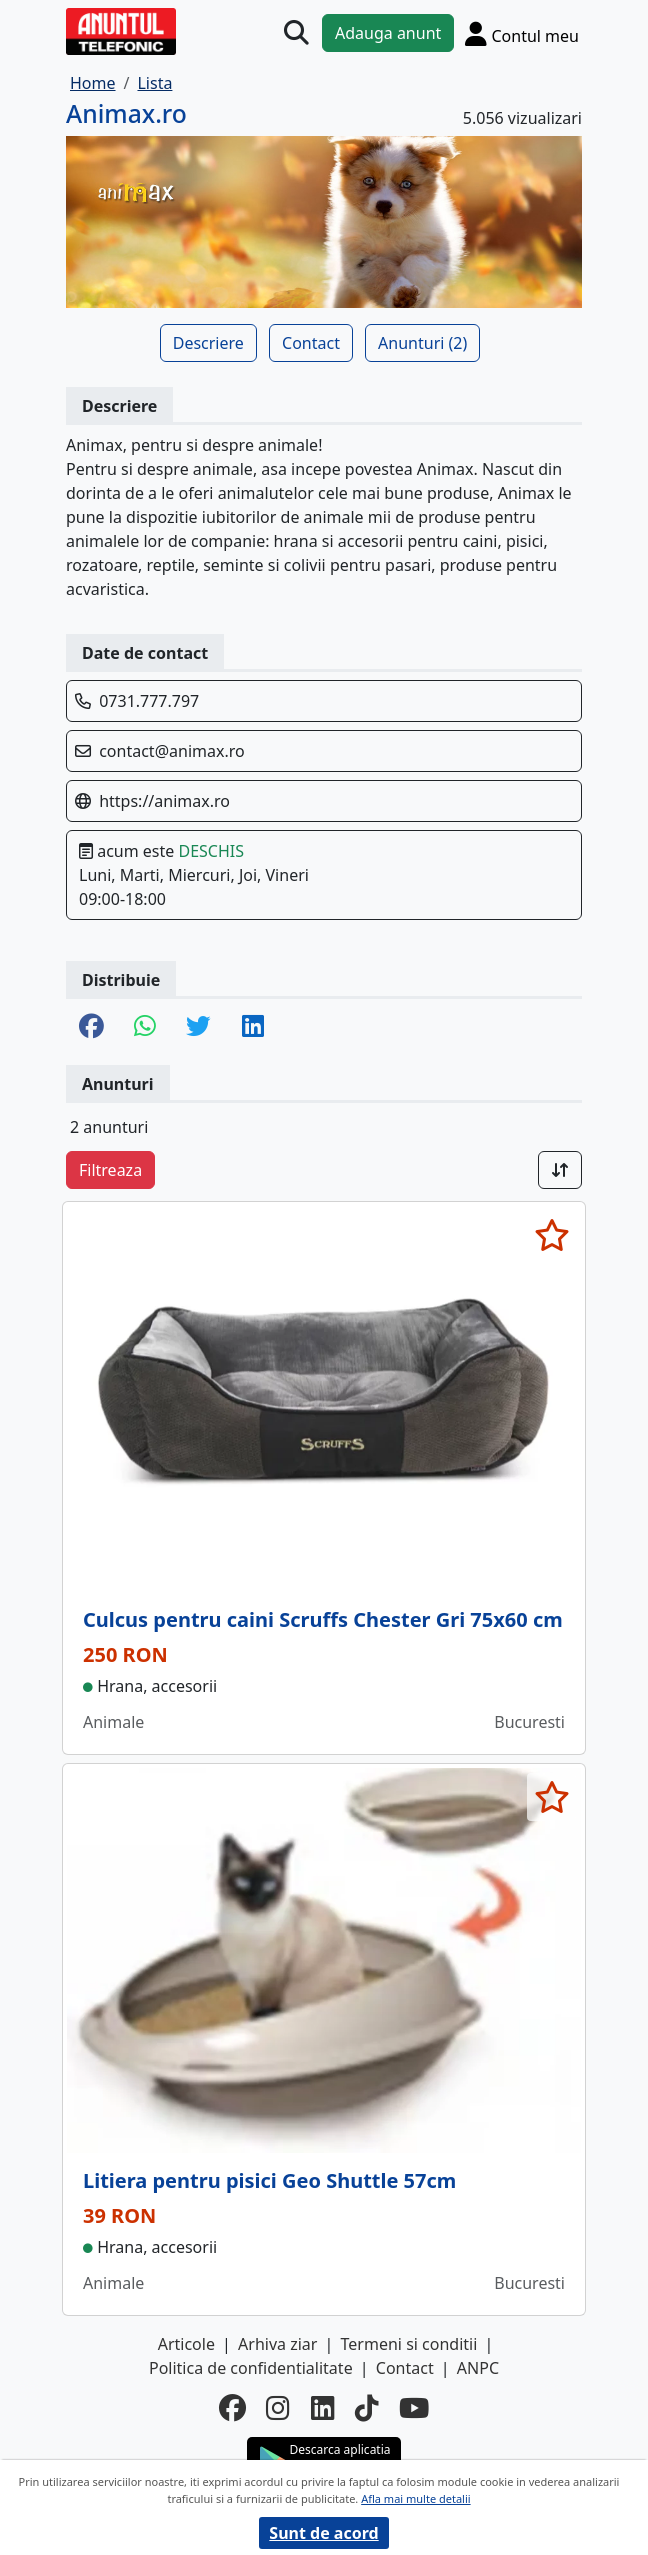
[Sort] (560, 1170)
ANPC (478, 2368)
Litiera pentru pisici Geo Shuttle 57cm (269, 2180)
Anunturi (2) (422, 343)
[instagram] (278, 2408)
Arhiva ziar (277, 2344)
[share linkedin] (253, 1027)
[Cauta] (296, 33)
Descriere (208, 343)
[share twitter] (198, 1027)
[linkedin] (323, 2408)
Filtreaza (110, 1170)
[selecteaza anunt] (551, 1235)
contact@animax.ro (172, 751)
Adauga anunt (388, 33)
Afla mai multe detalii (415, 2498)
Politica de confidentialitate (251, 2368)
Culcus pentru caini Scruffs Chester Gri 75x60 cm (323, 1619)
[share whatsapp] (145, 1027)
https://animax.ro (164, 801)
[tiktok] (367, 2408)
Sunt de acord (323, 2533)
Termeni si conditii (409, 2344)
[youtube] (414, 2408)
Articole (186, 2344)
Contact (311, 343)
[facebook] (232, 2408)
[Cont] (522, 33)
